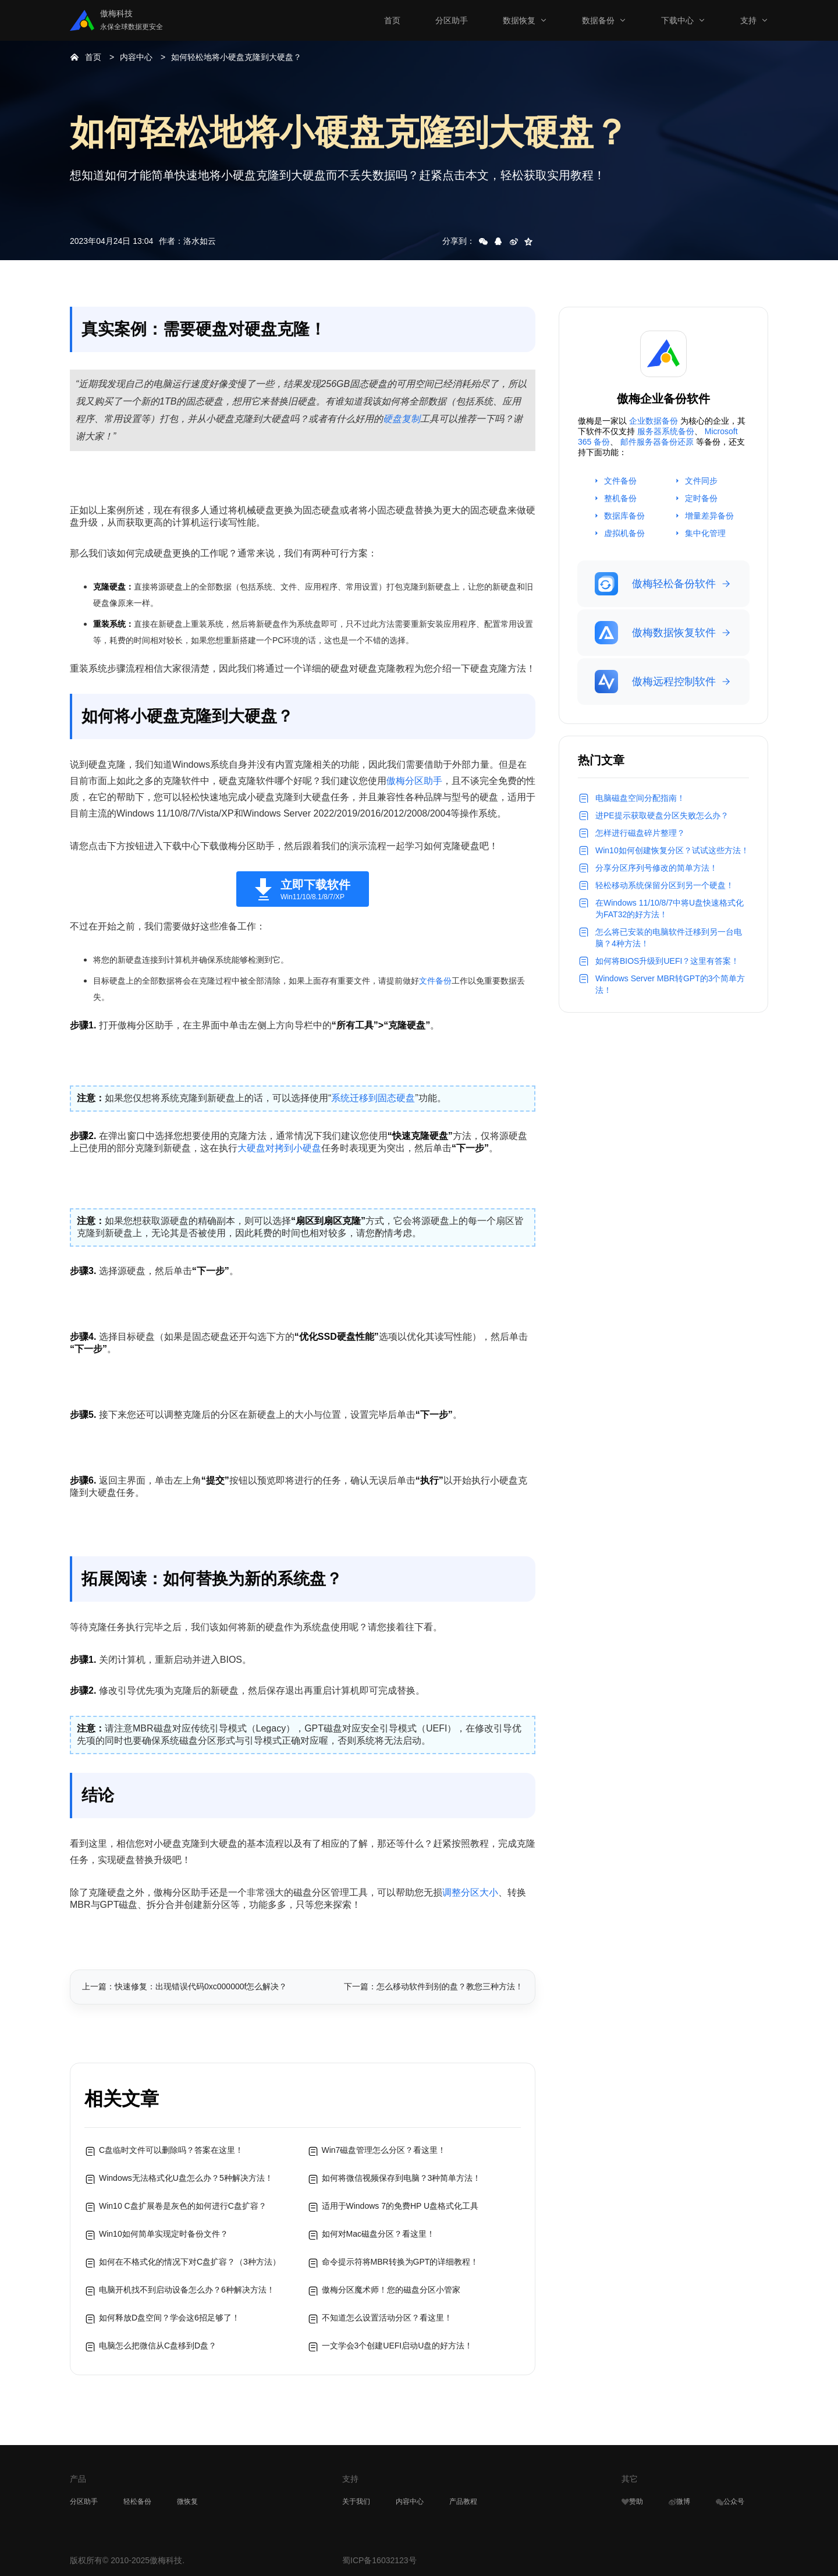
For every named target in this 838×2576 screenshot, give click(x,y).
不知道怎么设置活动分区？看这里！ (387, 2317)
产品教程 (463, 2501)
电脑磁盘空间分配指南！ (640, 798)
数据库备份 (624, 515)
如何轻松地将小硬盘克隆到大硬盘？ (236, 57)
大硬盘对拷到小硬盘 (279, 1148)
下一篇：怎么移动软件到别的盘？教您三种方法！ (433, 1986)
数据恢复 (519, 20)
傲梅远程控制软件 (655, 681)
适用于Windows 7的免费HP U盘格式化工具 (400, 2205)
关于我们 (356, 2501)
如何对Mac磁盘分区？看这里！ (378, 2233)
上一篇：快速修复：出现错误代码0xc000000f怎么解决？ (184, 1986)
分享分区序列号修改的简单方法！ (656, 867)
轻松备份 (137, 2501)
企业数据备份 (653, 420)
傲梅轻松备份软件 (655, 583)
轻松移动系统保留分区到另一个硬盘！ (664, 885)
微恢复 (187, 2501)
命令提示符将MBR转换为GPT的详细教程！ (400, 2261)
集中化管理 (705, 533)
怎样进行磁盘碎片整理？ (640, 833)
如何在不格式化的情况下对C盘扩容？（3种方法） (189, 2261)
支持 (748, 20)
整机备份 (620, 498)
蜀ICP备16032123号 (379, 2560)
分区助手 (451, 20)
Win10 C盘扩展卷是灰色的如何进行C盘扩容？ (183, 2205)
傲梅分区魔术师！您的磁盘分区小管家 (391, 2289)
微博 (679, 2501)
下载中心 (677, 20)
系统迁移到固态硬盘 (373, 1098)
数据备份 (598, 20)
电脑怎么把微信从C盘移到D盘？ (157, 2345)
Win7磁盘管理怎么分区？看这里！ (384, 2150)
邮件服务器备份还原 (657, 441)
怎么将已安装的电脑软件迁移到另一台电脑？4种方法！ (668, 937)
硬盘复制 (401, 419)
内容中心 (136, 57)
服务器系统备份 (665, 431)
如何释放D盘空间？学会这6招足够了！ (169, 2317)
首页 (392, 20)
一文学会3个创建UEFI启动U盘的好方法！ (397, 2345)
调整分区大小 (470, 1892)
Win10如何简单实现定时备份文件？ (163, 2233)
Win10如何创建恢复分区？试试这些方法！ (672, 850)
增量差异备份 (709, 515)
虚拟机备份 (624, 533)
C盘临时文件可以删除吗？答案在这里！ (171, 2150)
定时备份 (701, 498)
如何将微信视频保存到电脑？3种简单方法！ (401, 2178)
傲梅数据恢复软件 (655, 632)
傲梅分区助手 (414, 781)
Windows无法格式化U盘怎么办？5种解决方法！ (186, 2178)
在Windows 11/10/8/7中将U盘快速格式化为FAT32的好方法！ (669, 908)
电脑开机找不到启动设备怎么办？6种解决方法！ (187, 2289)
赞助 (632, 2501)
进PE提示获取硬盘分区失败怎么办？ (662, 815)
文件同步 (701, 480)
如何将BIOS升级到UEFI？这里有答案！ (667, 961)
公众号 (730, 2501)
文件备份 (435, 980)
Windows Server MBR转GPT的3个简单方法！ (670, 984)
